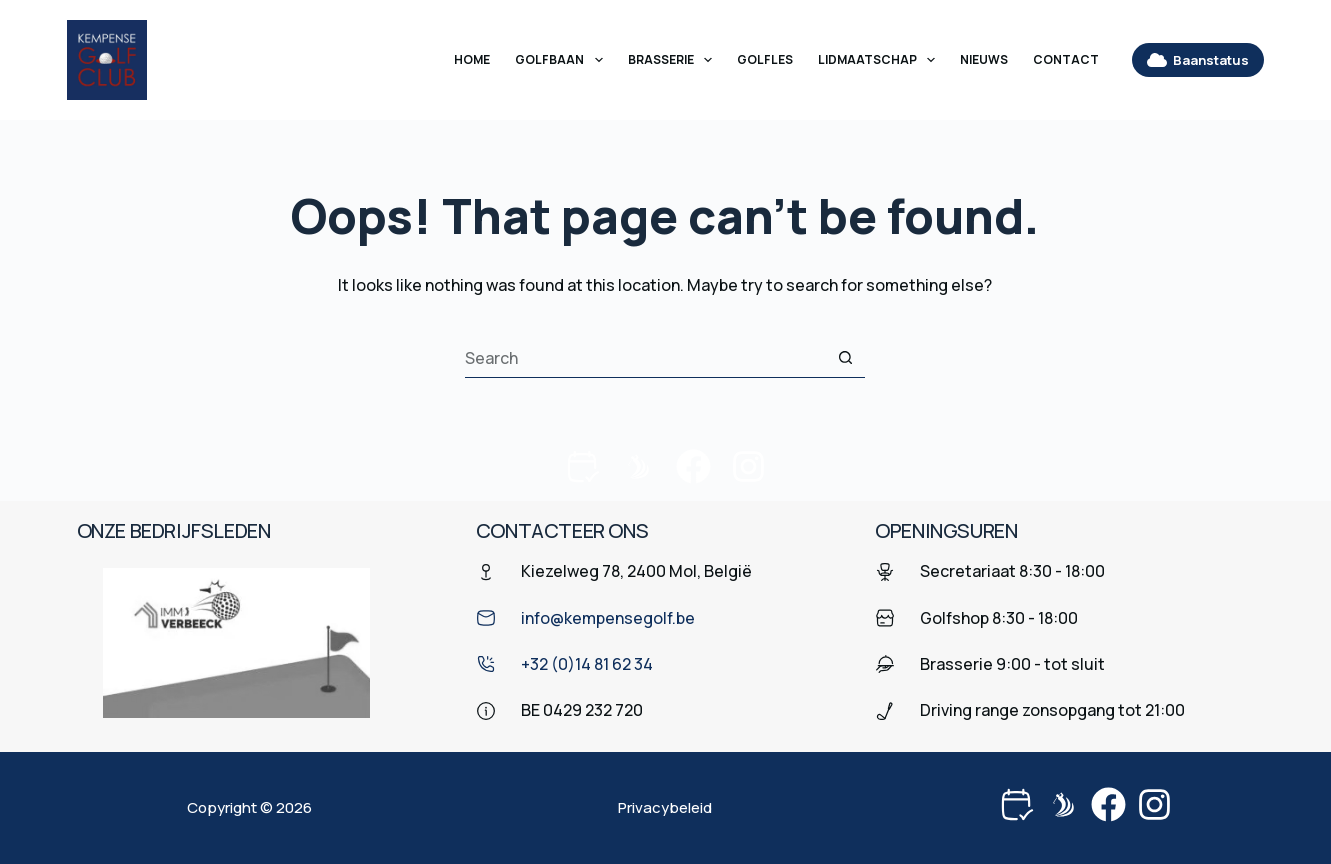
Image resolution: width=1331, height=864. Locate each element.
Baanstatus (1198, 60)
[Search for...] (645, 358)
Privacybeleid (665, 808)
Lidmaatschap (880, 60)
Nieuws (984, 59)
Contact (1066, 59)
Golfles (765, 59)
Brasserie (674, 60)
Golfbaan (562, 60)
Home (472, 59)
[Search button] (845, 358)
